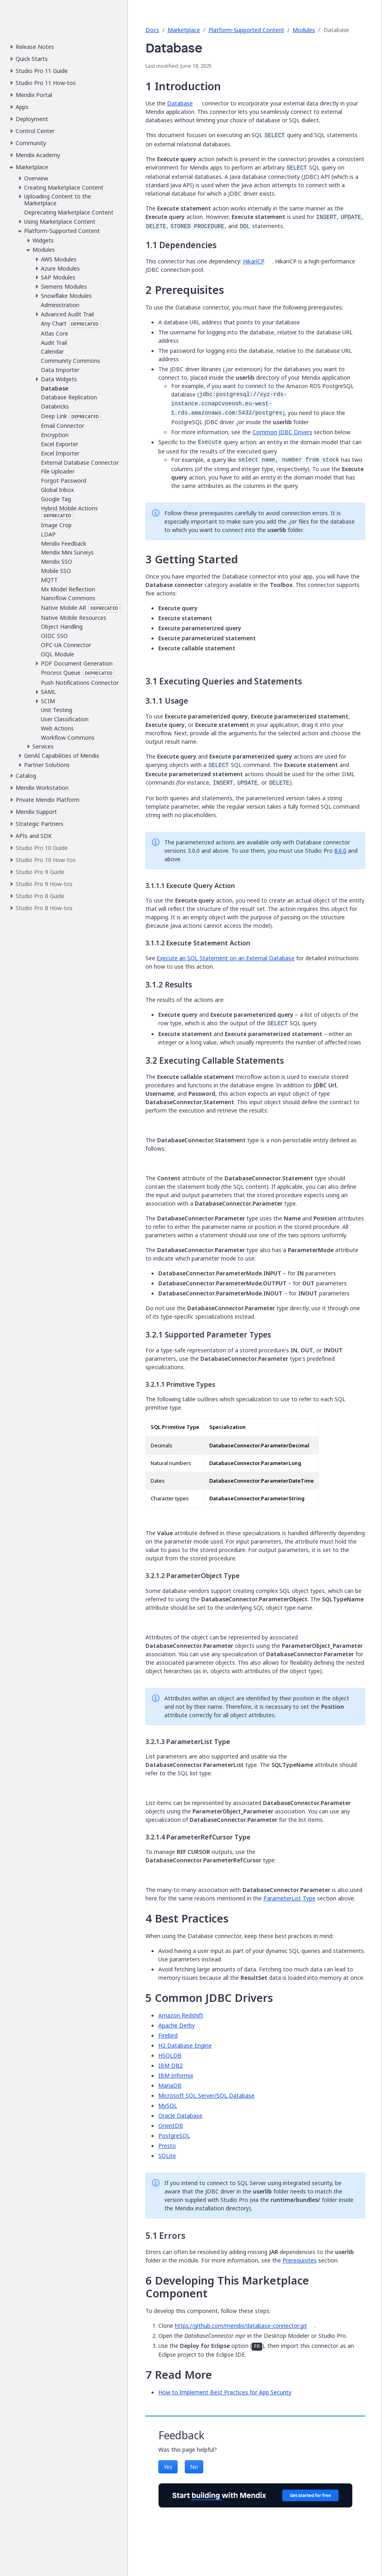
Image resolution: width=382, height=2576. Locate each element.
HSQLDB (170, 2055)
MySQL (167, 2105)
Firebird (168, 2035)
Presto (167, 2145)
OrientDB (170, 2125)
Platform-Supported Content (246, 30)
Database (180, 103)
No (194, 2467)
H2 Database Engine (185, 2045)
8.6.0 (340, 850)
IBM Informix (175, 2075)
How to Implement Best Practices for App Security (224, 2392)
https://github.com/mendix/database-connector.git (241, 2325)
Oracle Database (180, 2115)
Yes (168, 2467)
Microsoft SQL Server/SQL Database (206, 2095)
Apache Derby (176, 2025)
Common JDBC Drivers (282, 432)
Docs (152, 30)
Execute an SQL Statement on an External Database (226, 958)
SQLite (167, 2155)
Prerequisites (300, 2260)
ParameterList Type (289, 1898)
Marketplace (184, 30)
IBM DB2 (170, 2065)
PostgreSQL (174, 2135)
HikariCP (254, 261)
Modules (304, 30)
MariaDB (170, 2085)
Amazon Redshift (180, 2015)
